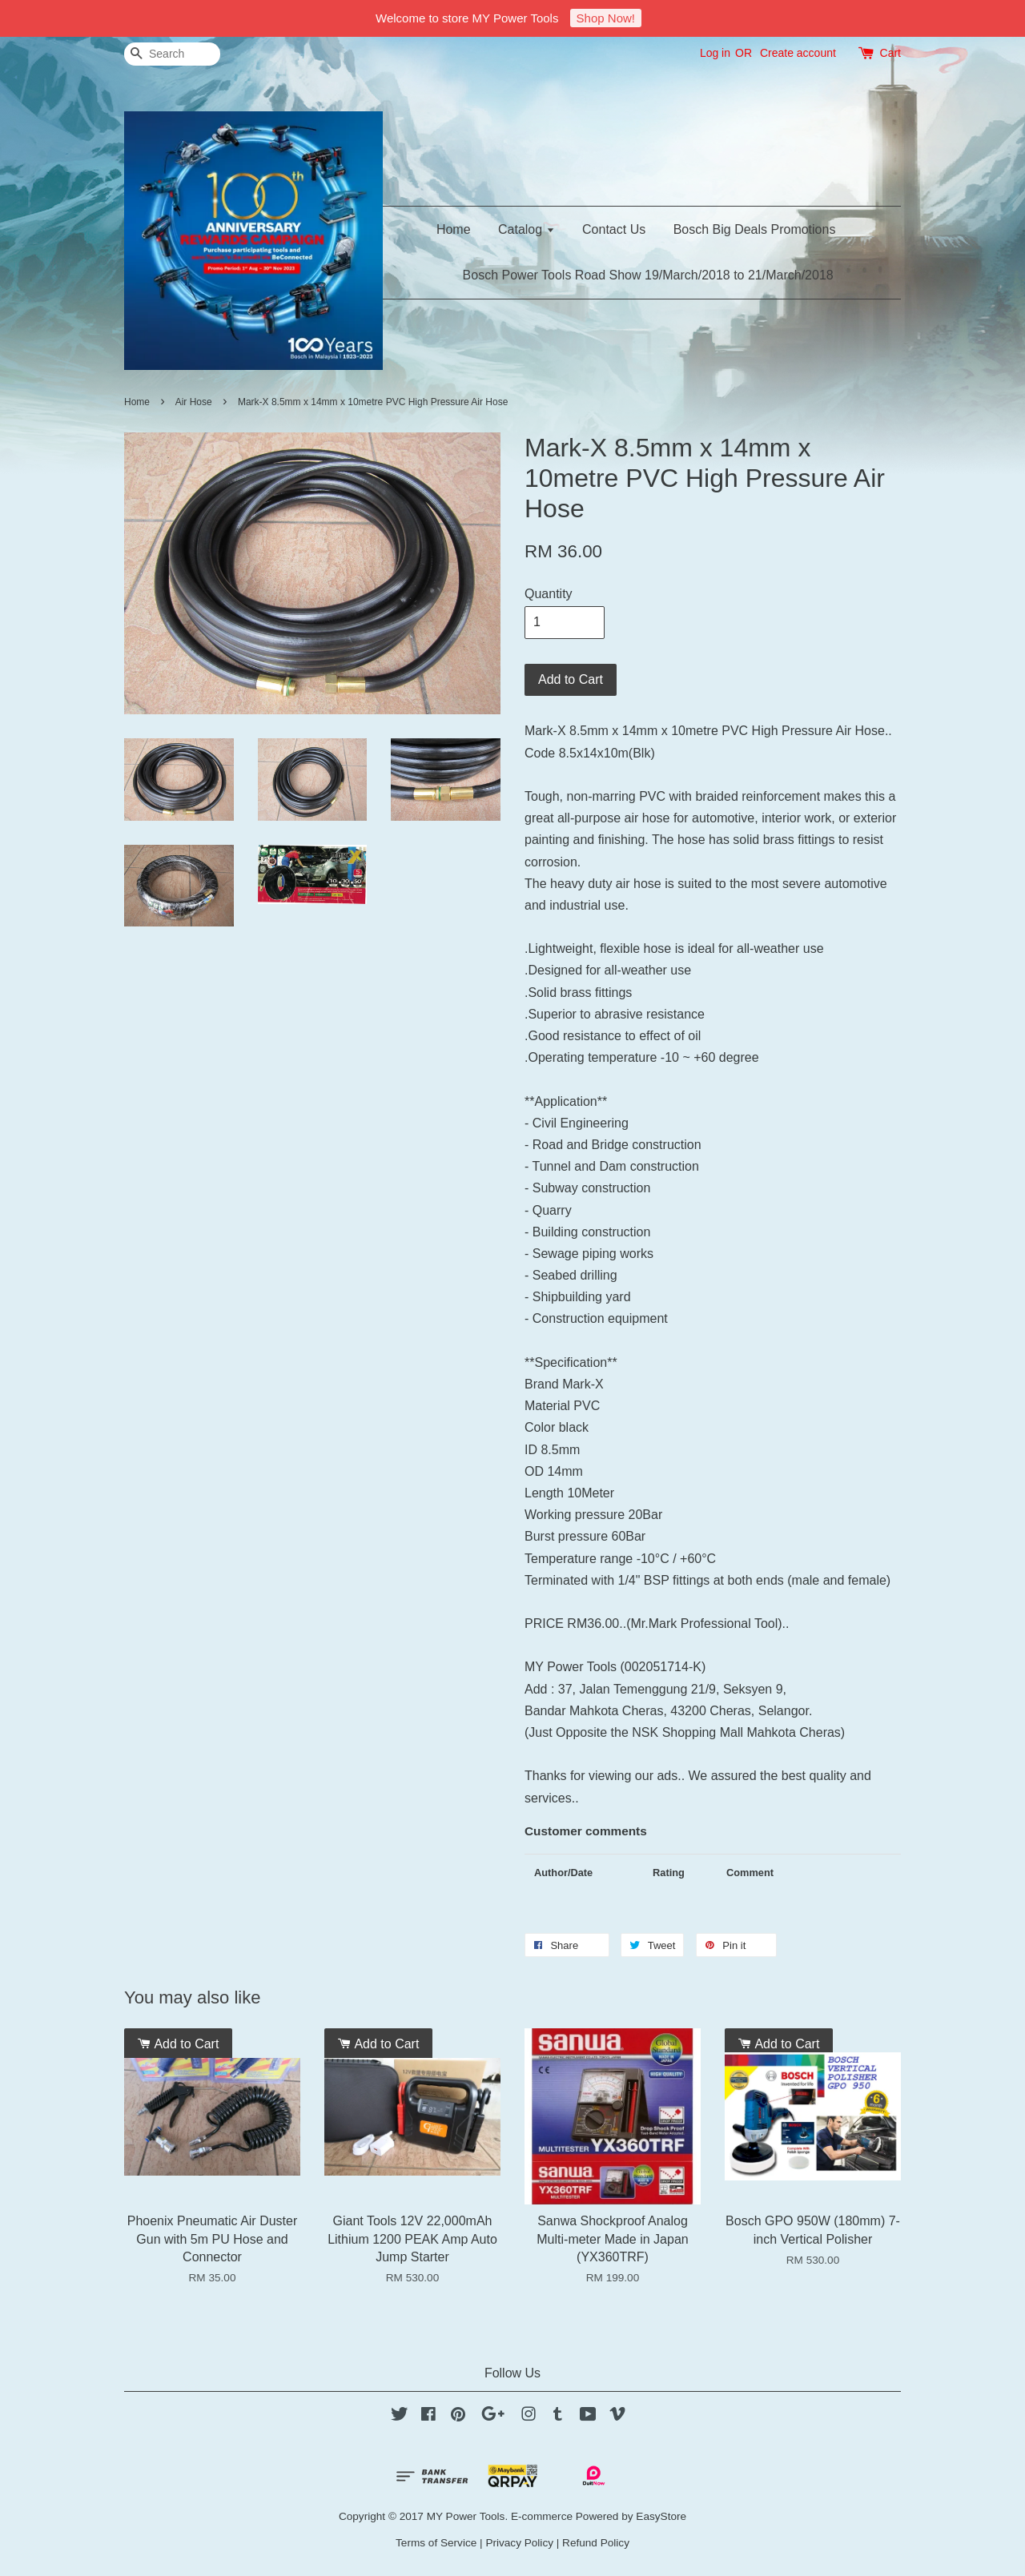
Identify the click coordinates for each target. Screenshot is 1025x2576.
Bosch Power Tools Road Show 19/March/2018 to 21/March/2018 (648, 275)
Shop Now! (606, 18)
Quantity (549, 594)
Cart (890, 52)
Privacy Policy (519, 2543)
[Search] (172, 54)
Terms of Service (436, 2543)
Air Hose (193, 402)
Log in (715, 52)
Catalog (526, 229)
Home (453, 229)
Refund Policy (595, 2543)
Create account (798, 52)
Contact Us (613, 229)
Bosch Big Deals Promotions (754, 229)
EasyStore (661, 2516)
